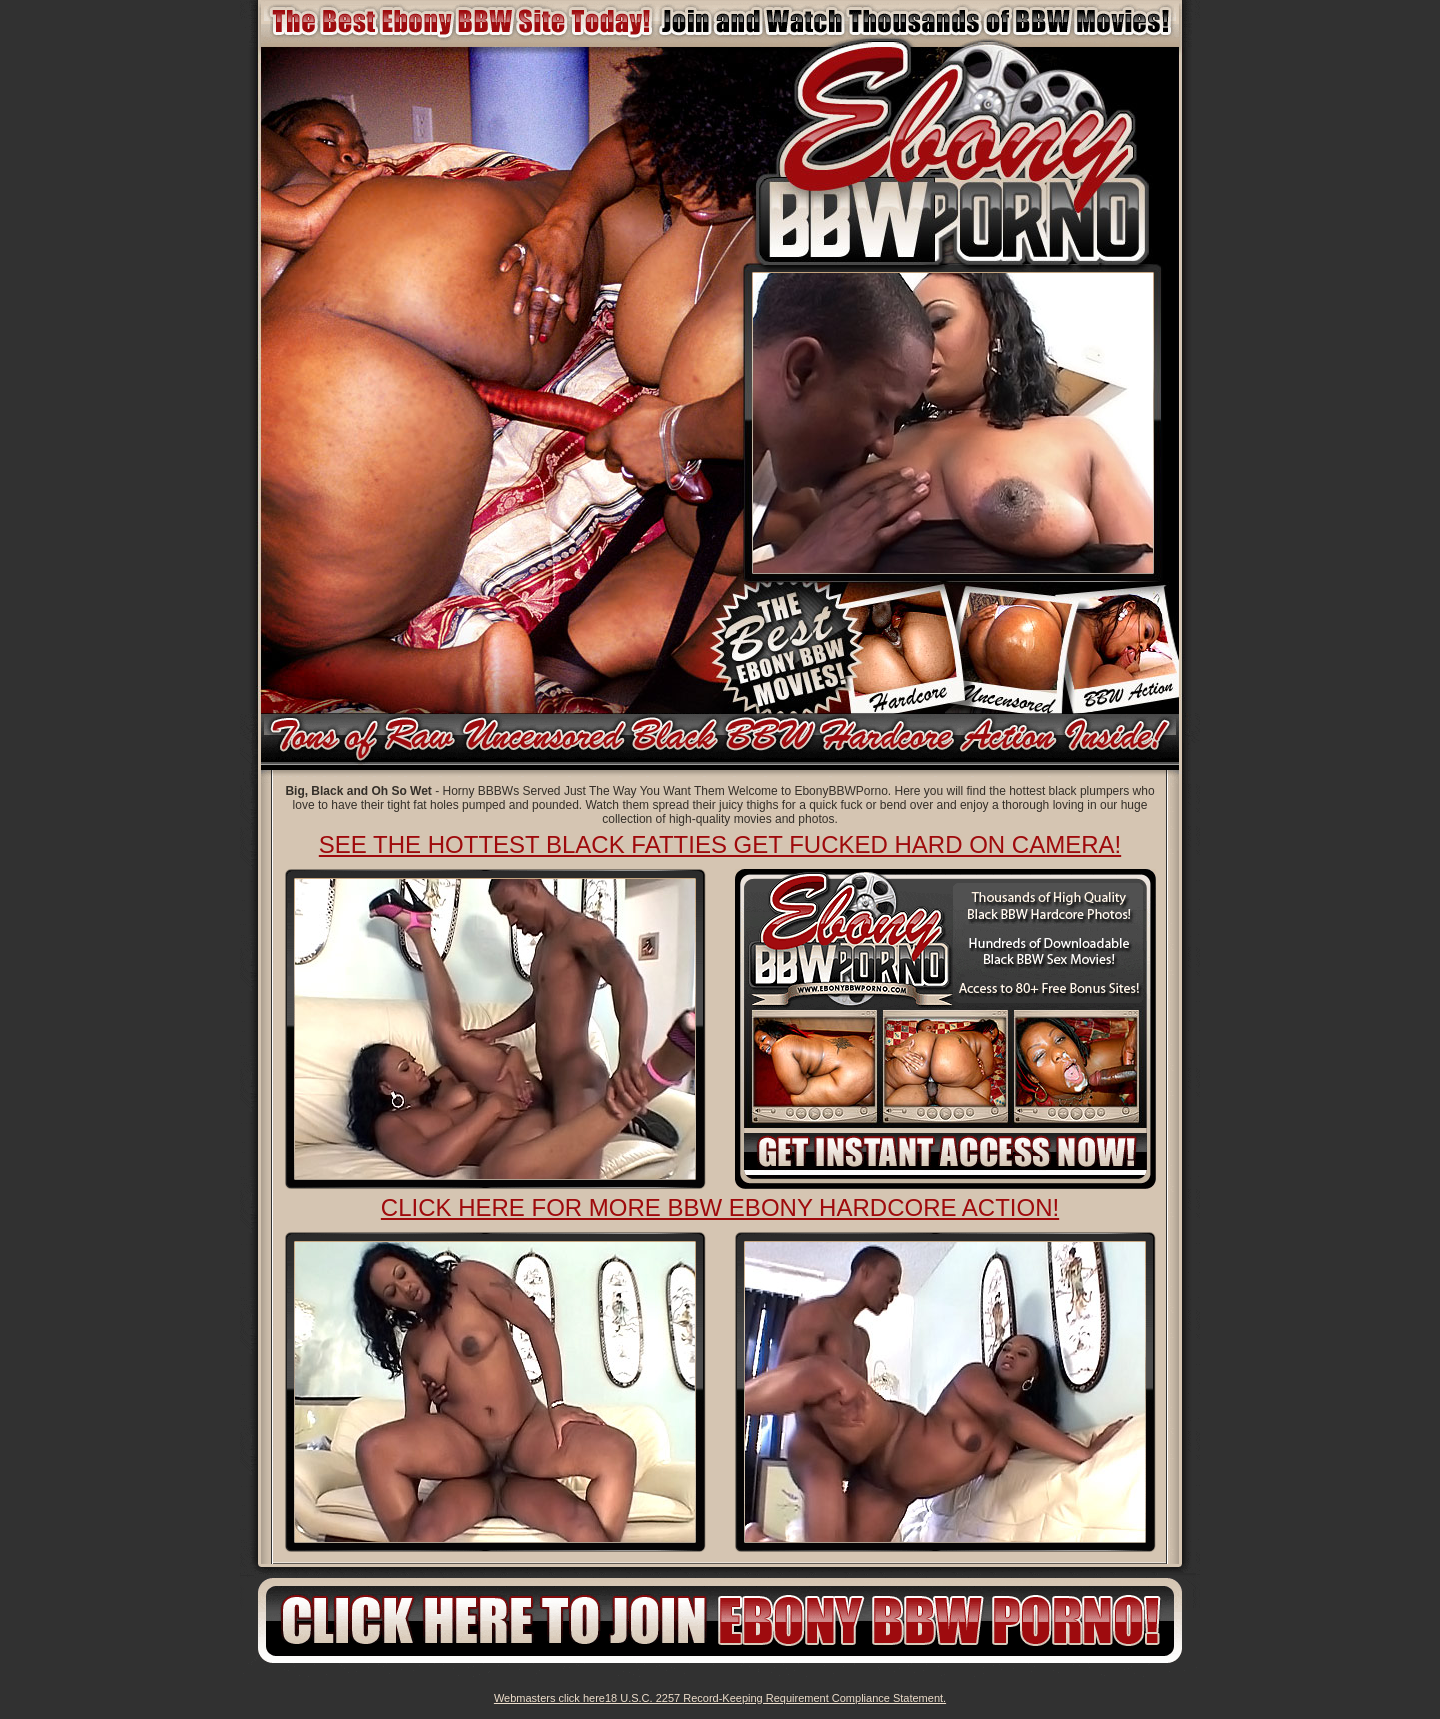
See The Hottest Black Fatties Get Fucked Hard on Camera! (720, 844)
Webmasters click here (549, 1698)
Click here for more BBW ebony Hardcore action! (720, 1207)
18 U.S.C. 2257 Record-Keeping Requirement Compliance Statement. (775, 1698)
